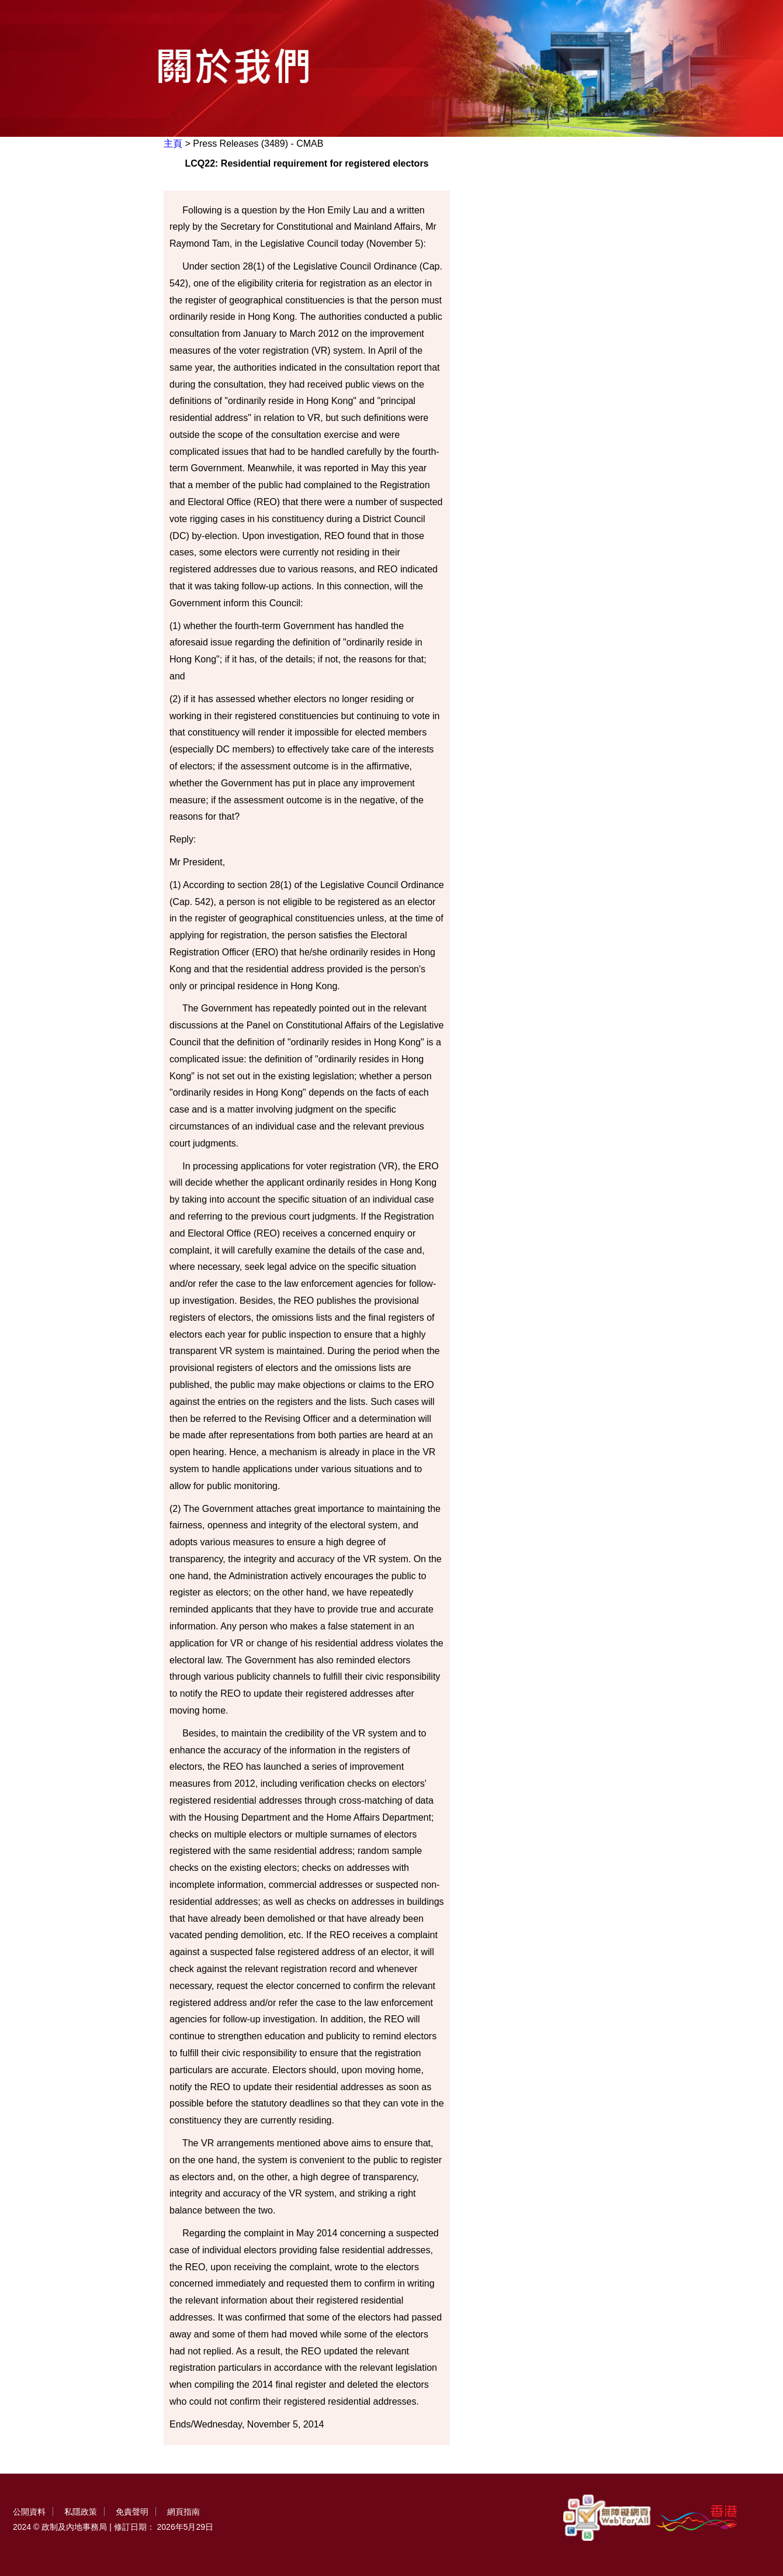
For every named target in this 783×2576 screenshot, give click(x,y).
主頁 (173, 144)
